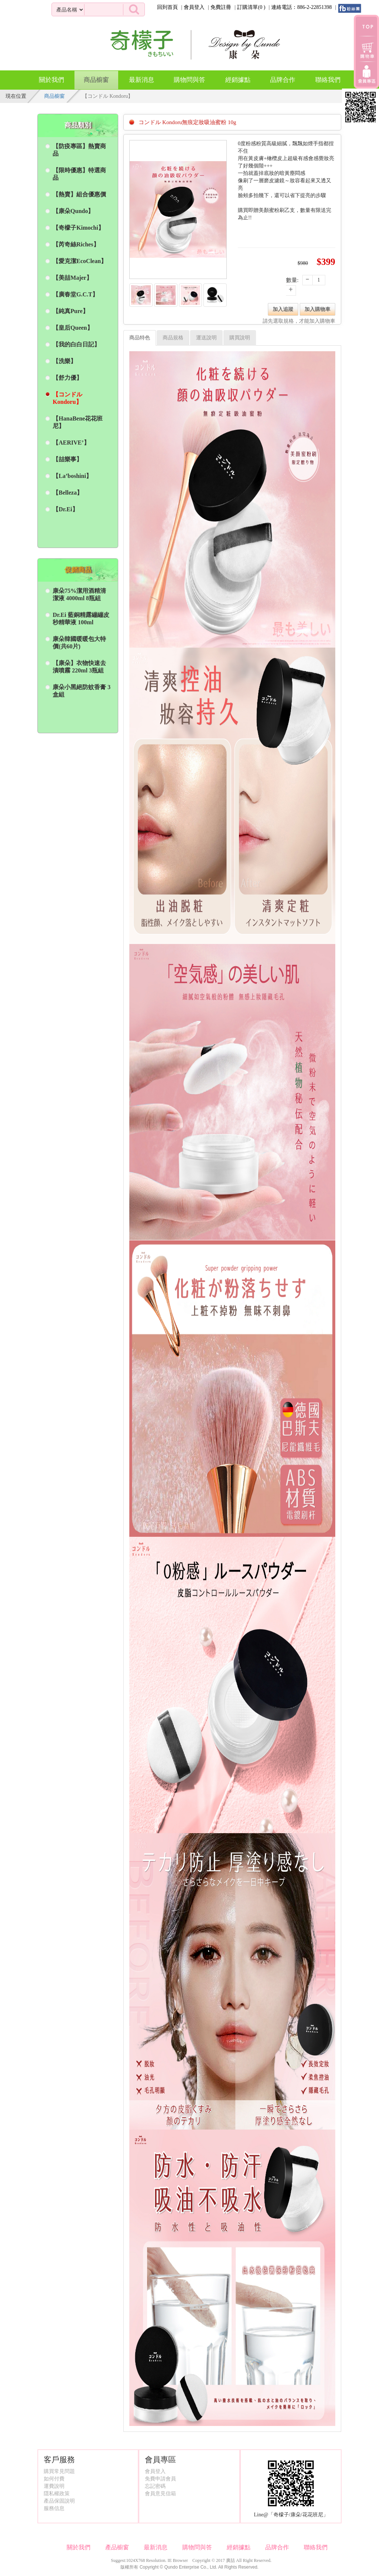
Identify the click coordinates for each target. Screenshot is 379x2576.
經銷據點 (237, 79)
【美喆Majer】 (72, 278)
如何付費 (54, 2479)
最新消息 (141, 79)
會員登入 (194, 7)
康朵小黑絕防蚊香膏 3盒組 (81, 691)
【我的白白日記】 (76, 344)
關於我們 (51, 79)
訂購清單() (251, 7)
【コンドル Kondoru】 (67, 398)
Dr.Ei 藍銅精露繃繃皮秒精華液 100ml (81, 618)
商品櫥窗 (96, 77)
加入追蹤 (283, 309)
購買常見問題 (59, 2471)
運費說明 (54, 2486)
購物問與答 (189, 79)
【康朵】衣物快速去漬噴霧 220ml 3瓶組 (79, 667)
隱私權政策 (57, 2493)
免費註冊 (220, 7)
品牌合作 (282, 79)
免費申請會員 (160, 2479)
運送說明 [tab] (206, 337)
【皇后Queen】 (73, 328)
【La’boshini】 (72, 476)
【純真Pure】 (71, 311)
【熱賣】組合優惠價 (79, 194)
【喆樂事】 (67, 459)
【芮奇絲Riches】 (76, 244)
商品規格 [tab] (173, 337)
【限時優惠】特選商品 (79, 174)
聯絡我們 (327, 79)
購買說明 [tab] (239, 337)
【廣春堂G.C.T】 (75, 294)
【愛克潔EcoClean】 (80, 261)
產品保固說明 (59, 2501)
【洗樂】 (64, 361)
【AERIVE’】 (71, 442)
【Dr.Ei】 (65, 509)
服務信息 (54, 2508)
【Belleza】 (68, 492)
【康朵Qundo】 (73, 211)
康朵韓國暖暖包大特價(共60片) (79, 642)
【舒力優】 (67, 378)
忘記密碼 (155, 2486)
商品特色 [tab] (139, 337)
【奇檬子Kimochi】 (78, 228)
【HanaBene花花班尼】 (78, 422)
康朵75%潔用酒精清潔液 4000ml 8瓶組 (79, 594)
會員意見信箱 (160, 2493)
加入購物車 (317, 309)
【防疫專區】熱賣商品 (79, 150)
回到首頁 (167, 7)
